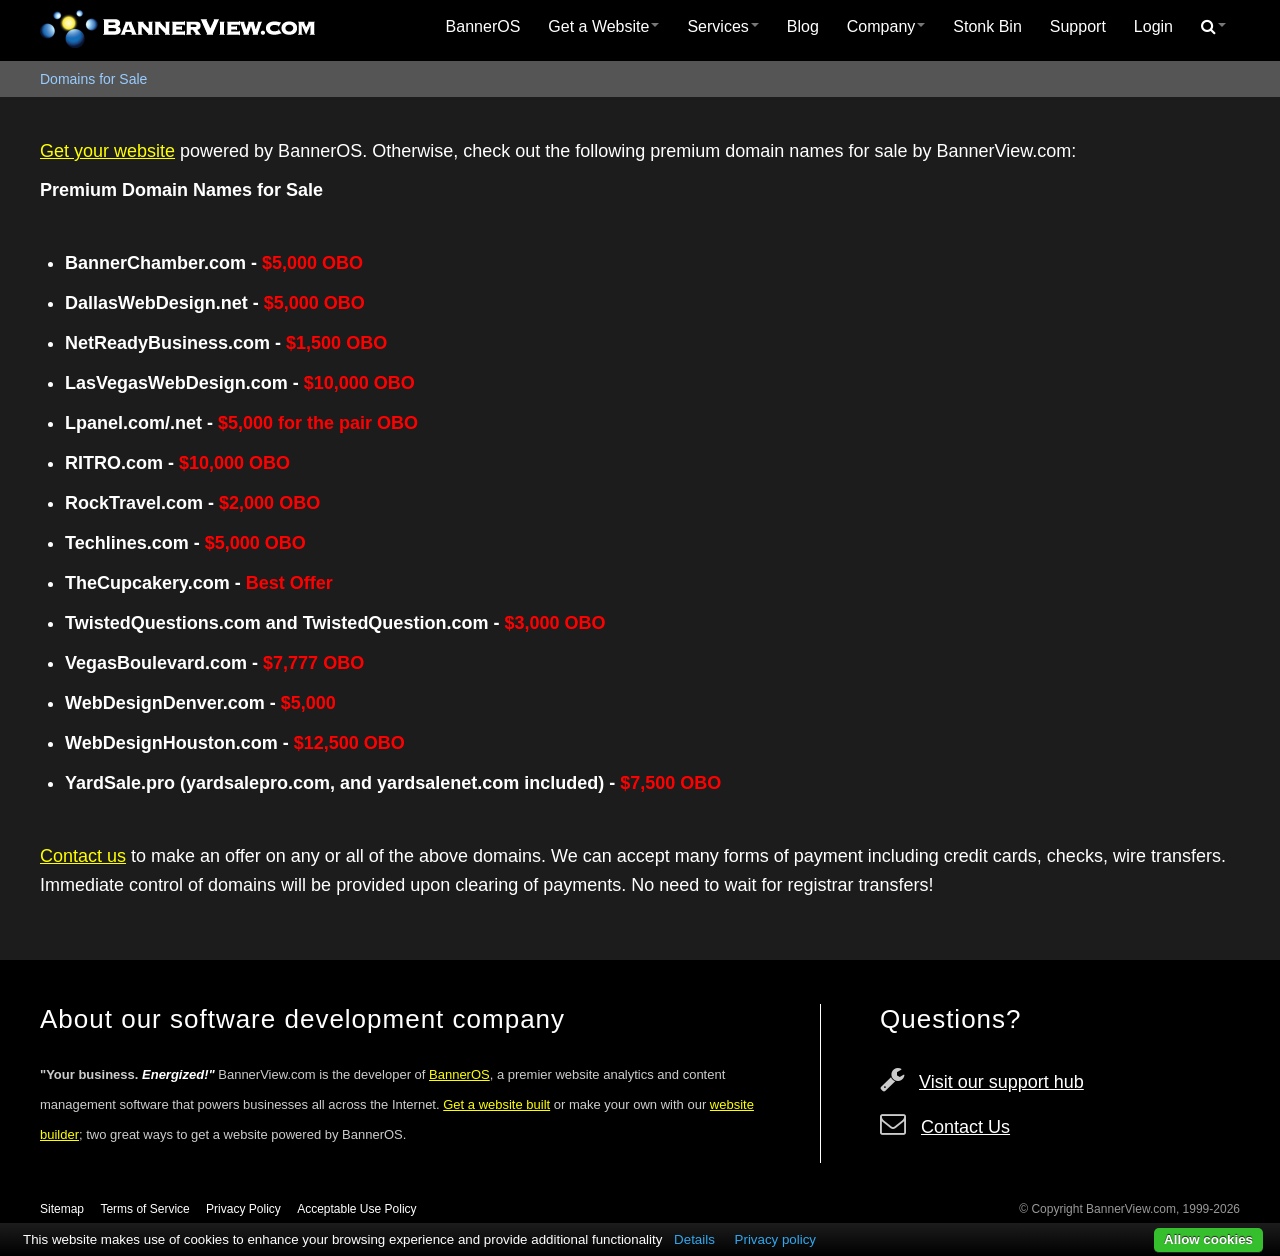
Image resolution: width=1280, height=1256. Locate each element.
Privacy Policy (243, 1209)
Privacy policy (775, 1239)
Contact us (83, 856)
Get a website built (496, 1104)
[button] (1213, 27)
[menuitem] (483, 27)
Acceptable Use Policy (356, 1209)
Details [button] (694, 1239)
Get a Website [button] (603, 26)
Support (1078, 26)
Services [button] (722, 26)
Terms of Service (144, 1209)
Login (1153, 26)
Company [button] (886, 26)
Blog (803, 26)
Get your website (107, 151)
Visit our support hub (1001, 1082)
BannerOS (483, 26)
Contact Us (965, 1127)
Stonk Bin (987, 26)
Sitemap (62, 1209)
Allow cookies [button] (1208, 1239)
